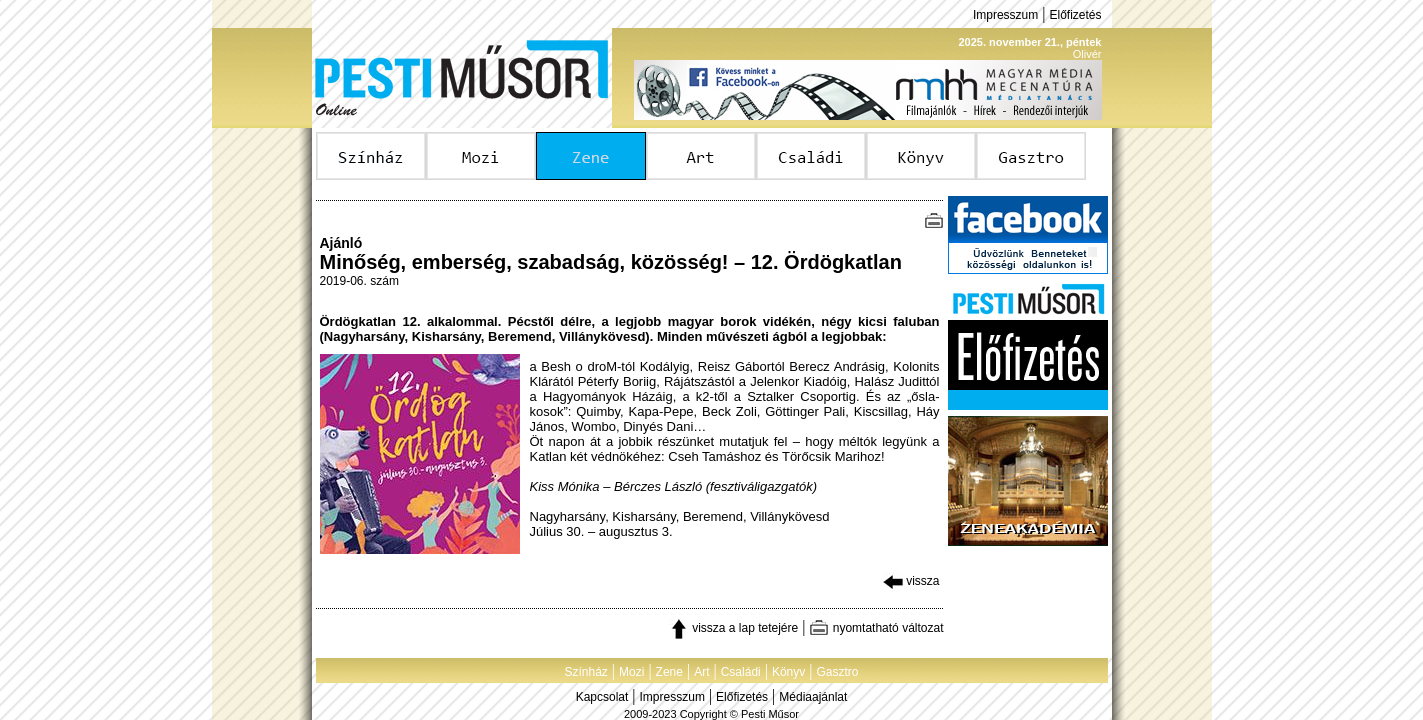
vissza (911, 581)
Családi (741, 672)
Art (701, 672)
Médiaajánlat (813, 697)
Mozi (631, 672)
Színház (585, 672)
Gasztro (838, 672)
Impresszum (1005, 15)
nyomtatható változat (876, 628)
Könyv (788, 672)
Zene (669, 672)
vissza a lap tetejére (733, 628)
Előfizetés (1075, 15)
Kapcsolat (602, 697)
